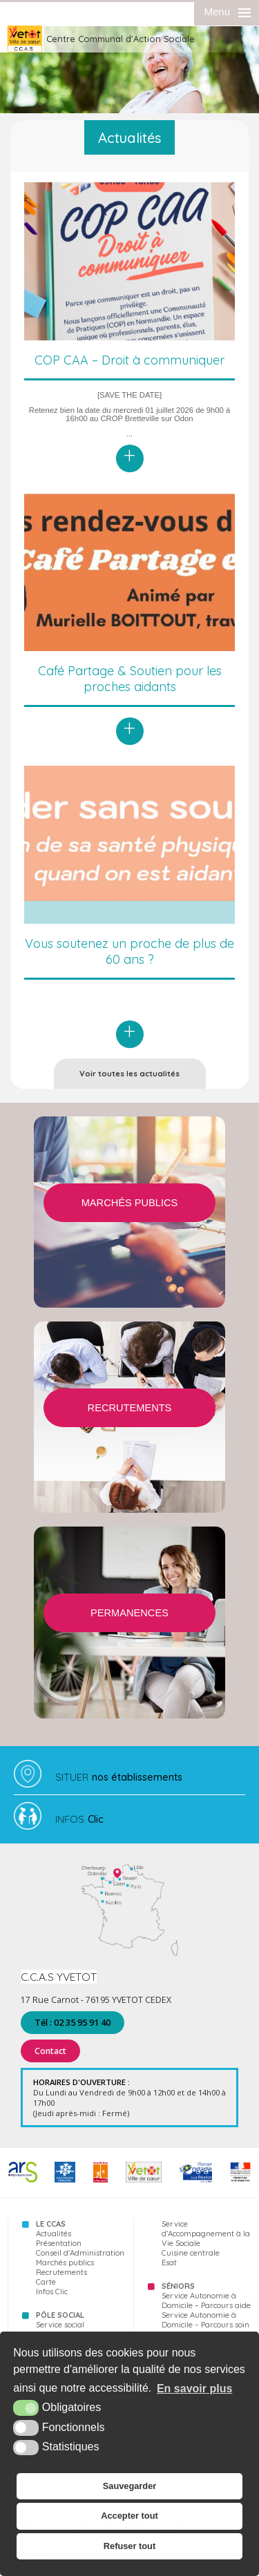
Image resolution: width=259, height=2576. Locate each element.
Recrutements (61, 2272)
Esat (169, 2262)
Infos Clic (52, 2291)
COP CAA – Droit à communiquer (129, 360)
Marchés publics (65, 2262)
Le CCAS (51, 2224)
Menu (217, 11)
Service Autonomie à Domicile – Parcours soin (205, 2320)
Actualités (53, 2233)
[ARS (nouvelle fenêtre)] (22, 2180)
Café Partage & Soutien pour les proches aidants (130, 679)
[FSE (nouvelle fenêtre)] (196, 2180)
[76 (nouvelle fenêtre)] (100, 2180)
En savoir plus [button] (194, 2388)
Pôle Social (60, 2315)
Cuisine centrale (191, 2253)
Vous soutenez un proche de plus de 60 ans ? (129, 951)
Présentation (58, 2243)
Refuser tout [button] (129, 2546)
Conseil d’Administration (80, 2253)
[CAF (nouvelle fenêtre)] (65, 2180)
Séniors (178, 2286)
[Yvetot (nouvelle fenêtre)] (144, 2180)
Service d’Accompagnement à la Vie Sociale (206, 2233)
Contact (50, 2051)
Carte (46, 2282)
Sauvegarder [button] (130, 2486)
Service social (60, 2325)
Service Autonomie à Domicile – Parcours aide (206, 2300)
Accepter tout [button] (129, 2515)
